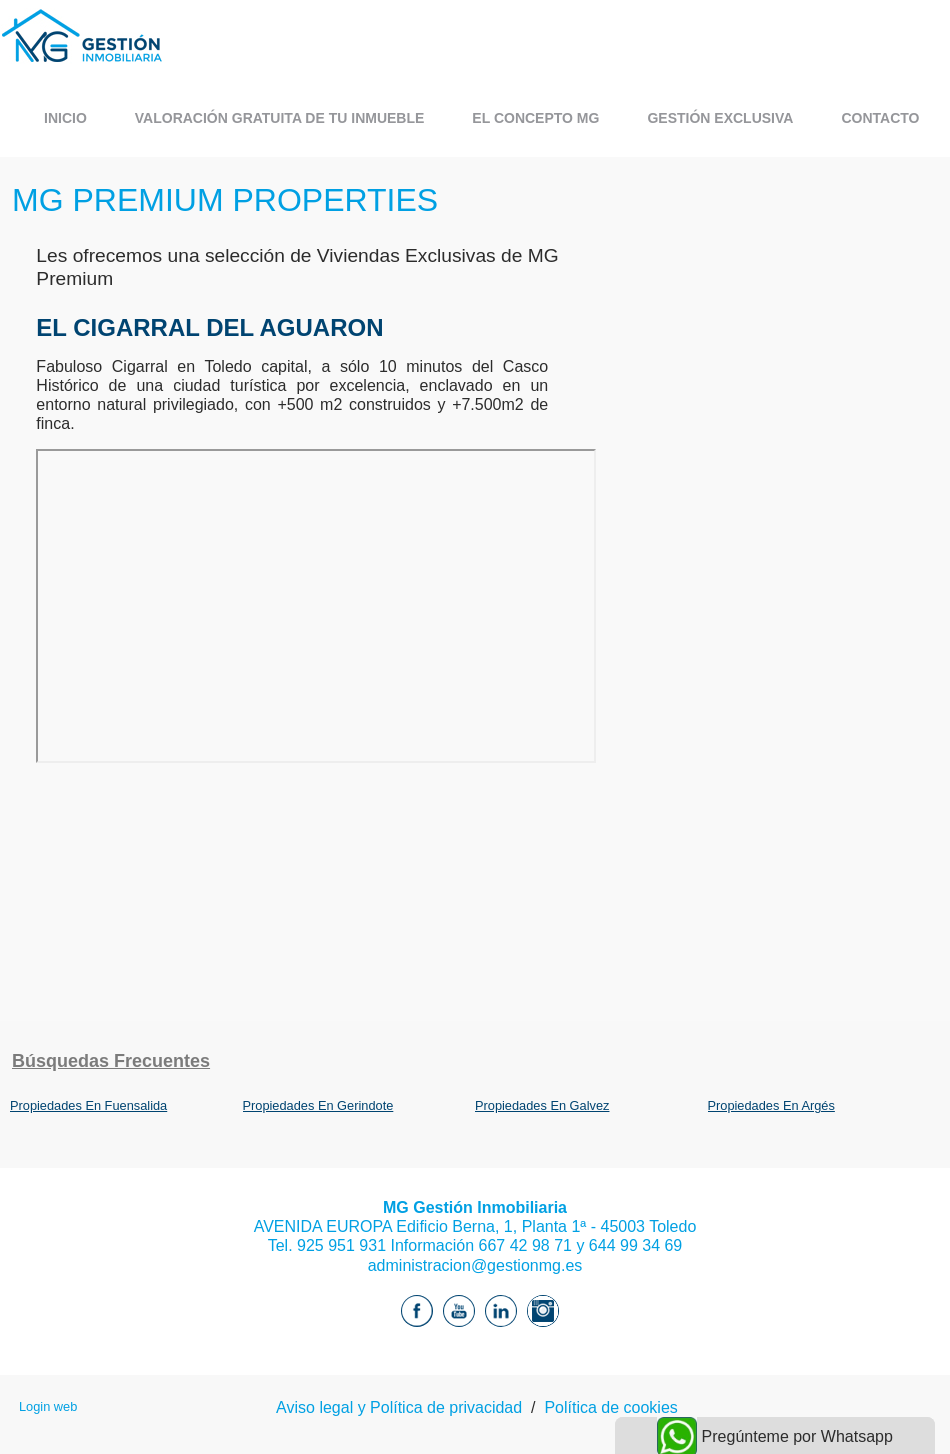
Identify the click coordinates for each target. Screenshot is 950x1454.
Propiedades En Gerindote (318, 1105)
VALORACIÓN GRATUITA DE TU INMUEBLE (280, 118)
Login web (48, 1406)
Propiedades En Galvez (542, 1105)
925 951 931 (341, 1245)
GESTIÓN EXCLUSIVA (720, 118)
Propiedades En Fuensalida (88, 1105)
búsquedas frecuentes (111, 1061)
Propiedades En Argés (771, 1105)
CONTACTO (880, 118)
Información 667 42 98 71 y (487, 1245)
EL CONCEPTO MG (535, 118)
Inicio (65, 118)
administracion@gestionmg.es (475, 1265)
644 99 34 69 (635, 1245)
